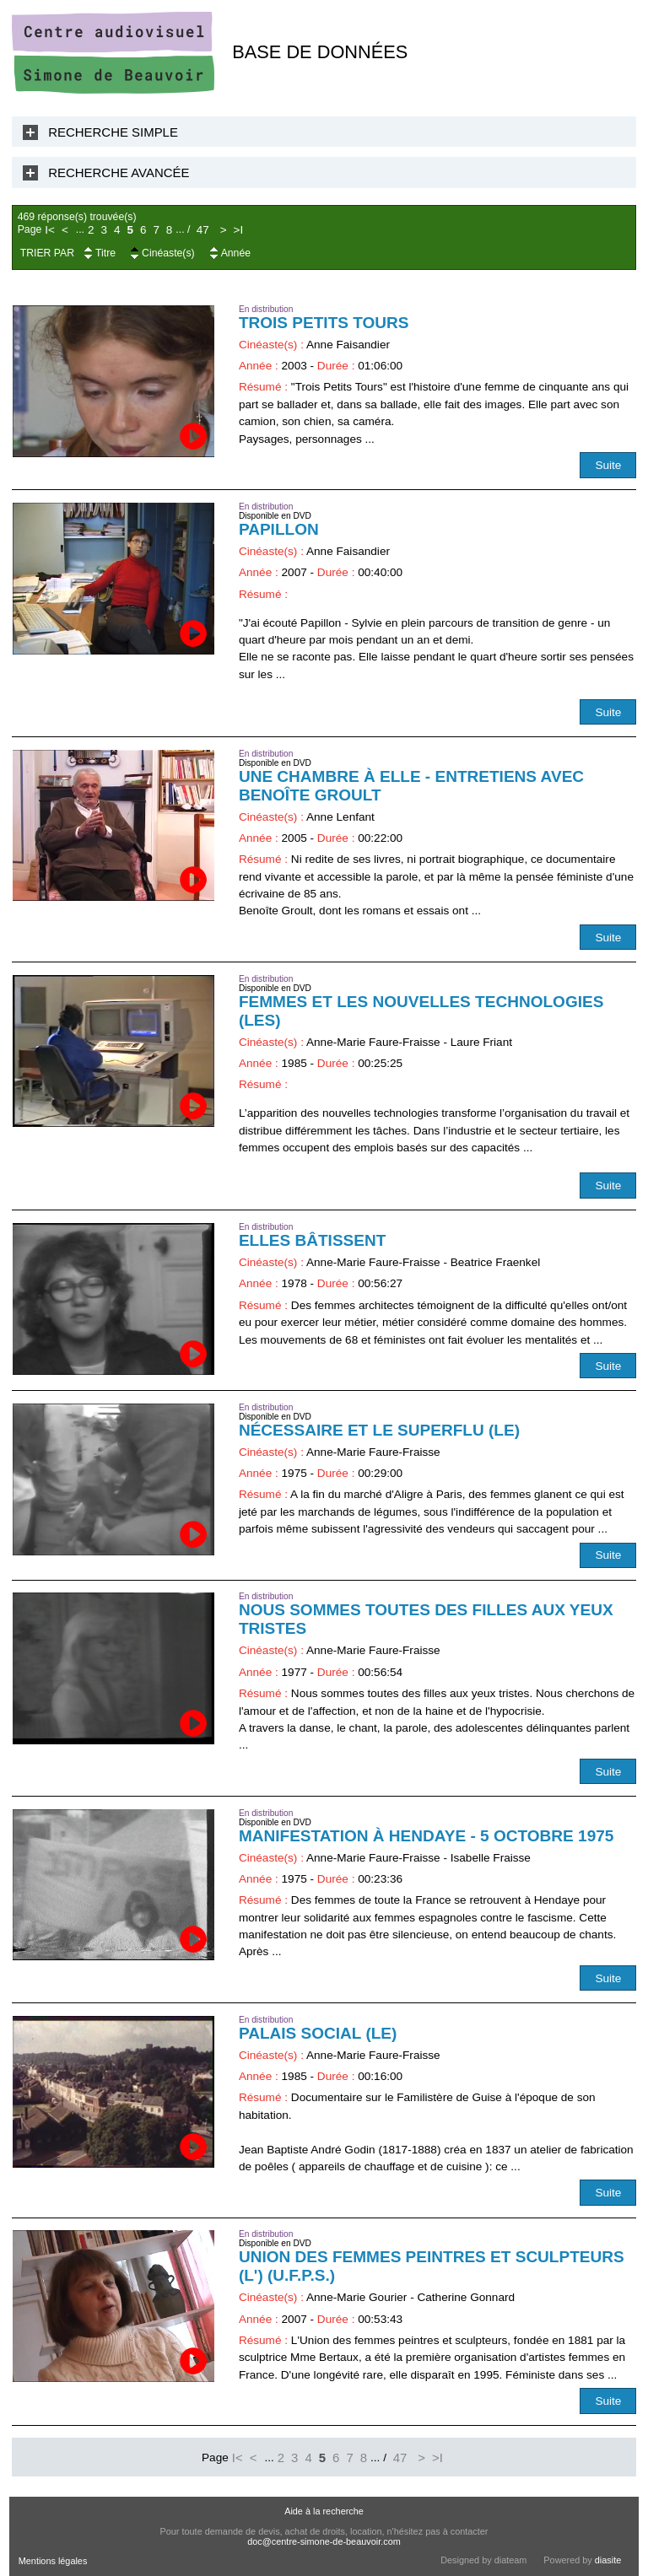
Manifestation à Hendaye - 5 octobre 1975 (426, 1836)
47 (203, 230)
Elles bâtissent (312, 1240)
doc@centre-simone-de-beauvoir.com (324, 2541)
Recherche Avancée (118, 172)
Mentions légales (53, 2561)
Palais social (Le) (318, 2033)
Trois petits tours (324, 322)
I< (50, 230)
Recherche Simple (113, 132)
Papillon (279, 529)
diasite (608, 2560)
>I (239, 230)
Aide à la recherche (324, 2511)
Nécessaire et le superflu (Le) (379, 1430)
